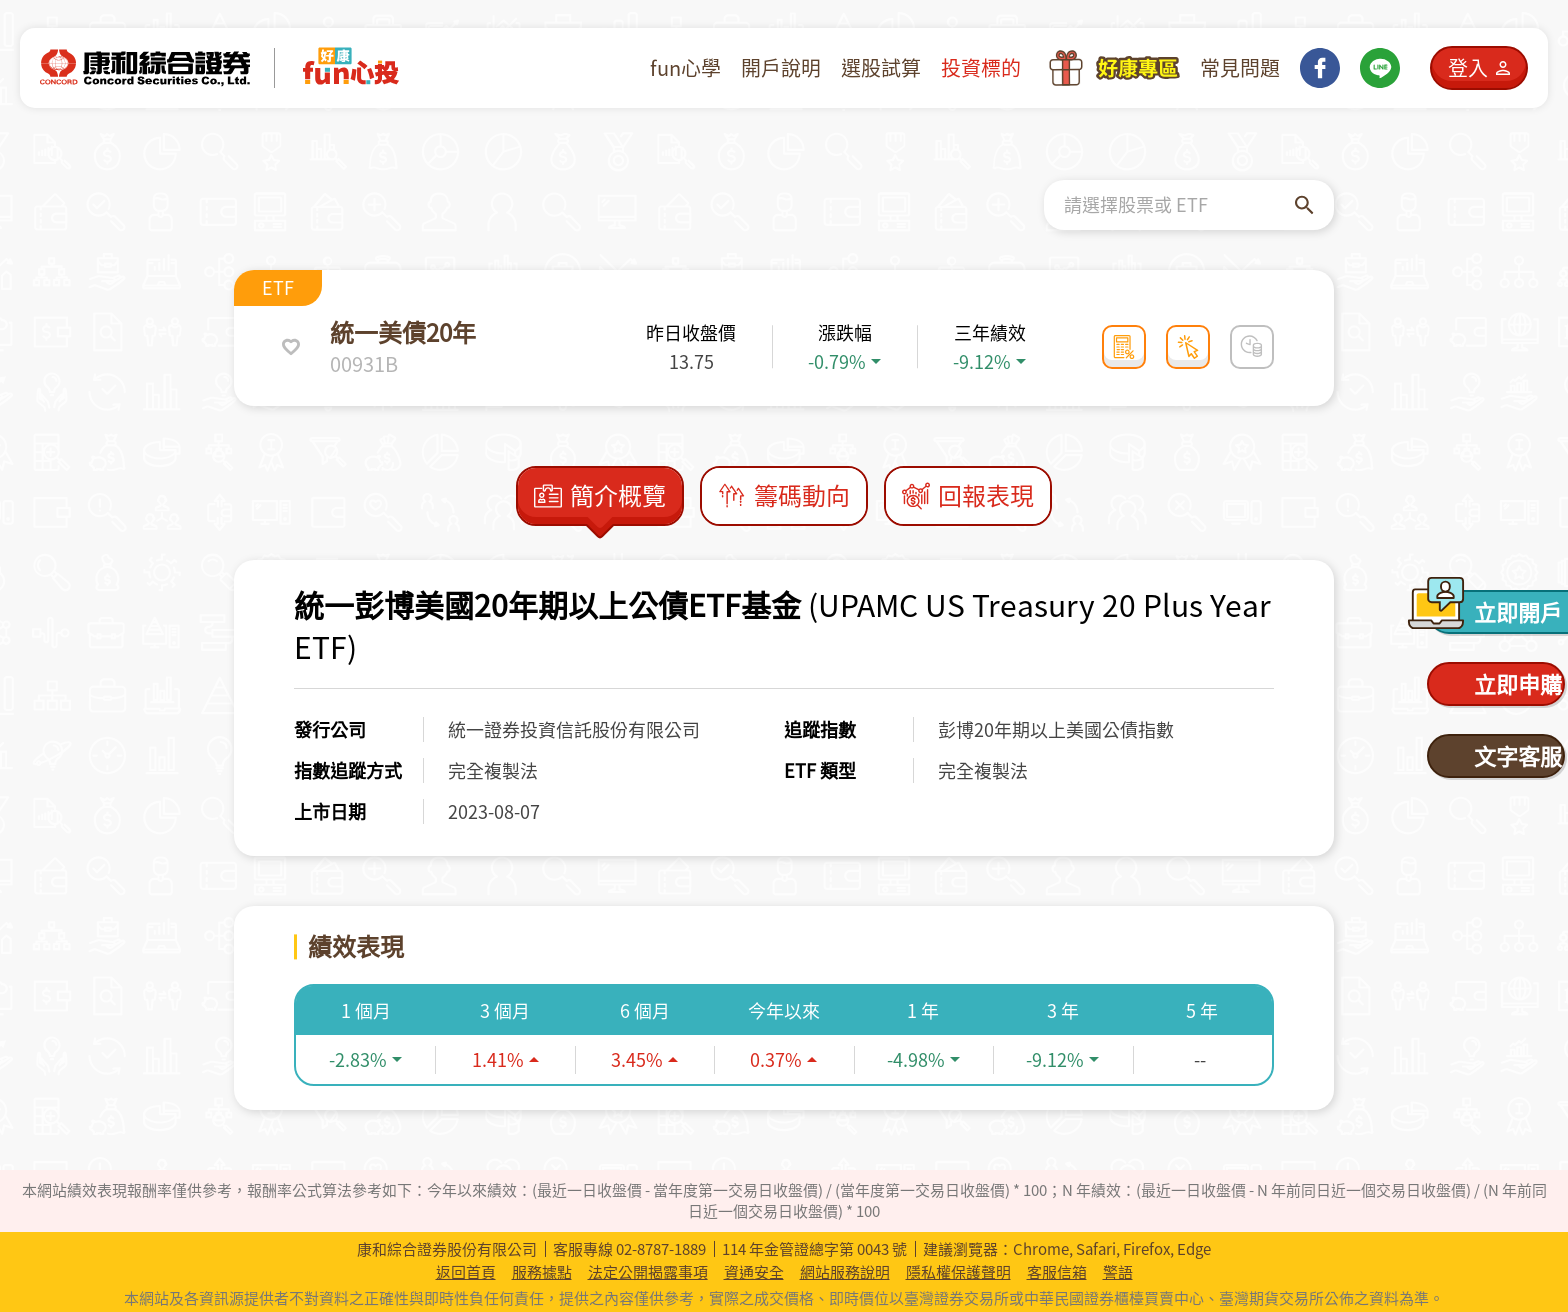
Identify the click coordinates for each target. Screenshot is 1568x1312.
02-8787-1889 (661, 1249)
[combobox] (1179, 205)
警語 (1118, 1272)
